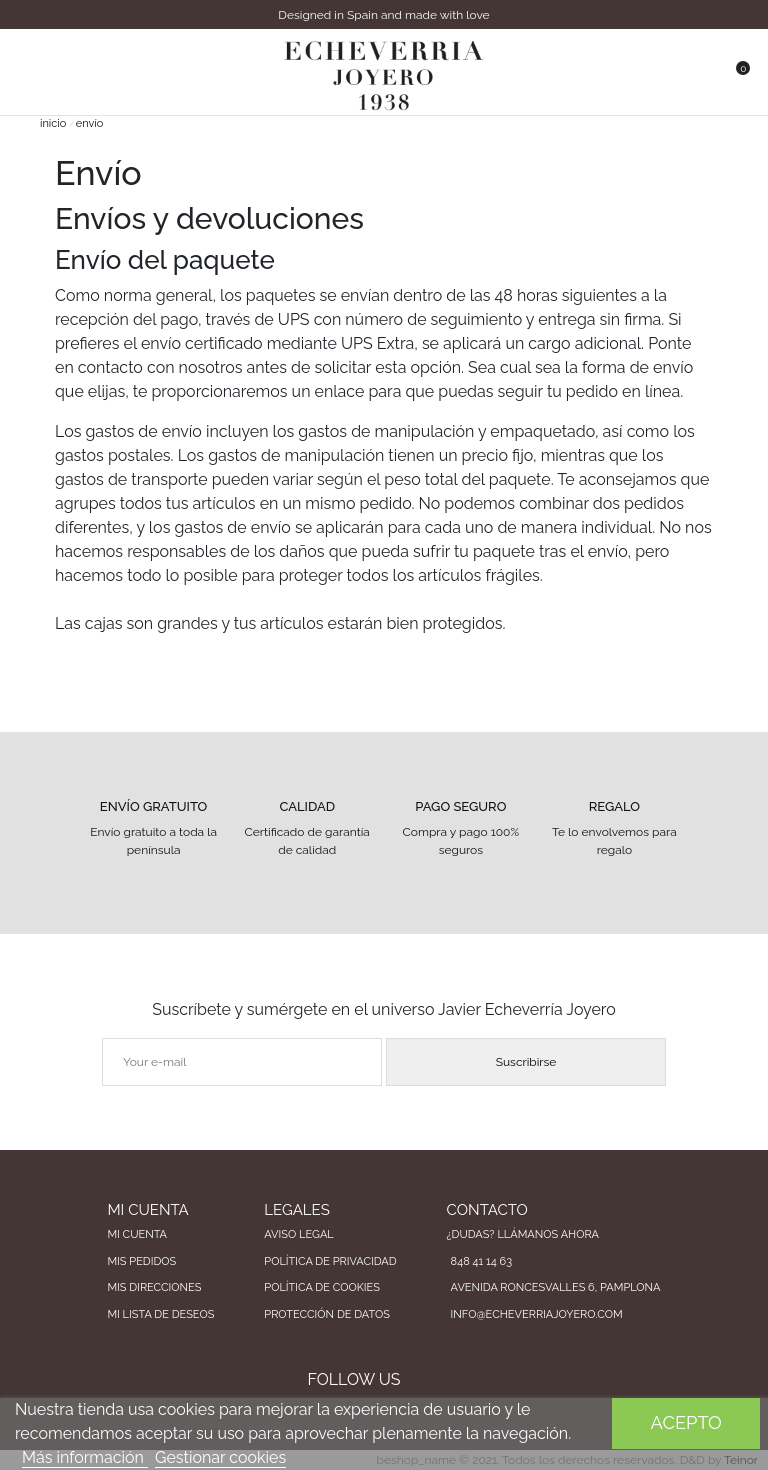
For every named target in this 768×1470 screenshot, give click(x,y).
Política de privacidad (330, 1261)
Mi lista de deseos (160, 1314)
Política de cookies (322, 1287)
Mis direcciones (154, 1287)
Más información (85, 1457)
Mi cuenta (137, 1234)
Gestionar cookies (220, 1457)
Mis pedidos (141, 1261)
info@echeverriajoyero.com (537, 1314)
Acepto (686, 1422)
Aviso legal (298, 1234)
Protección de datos (327, 1314)
